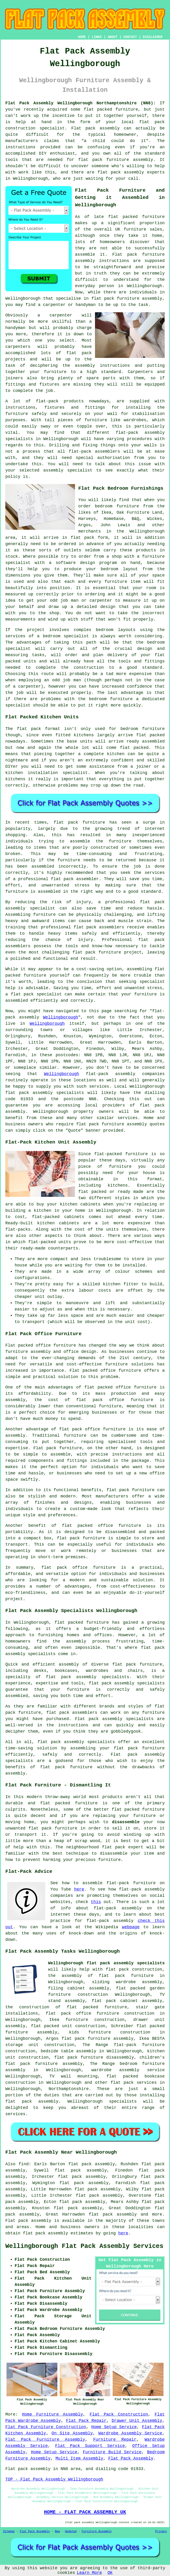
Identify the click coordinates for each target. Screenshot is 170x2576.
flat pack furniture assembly (115, 159)
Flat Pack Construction (119, 2414)
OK (110, 2572)
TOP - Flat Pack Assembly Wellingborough (54, 2479)
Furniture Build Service (112, 2452)
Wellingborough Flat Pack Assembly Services (84, 2246)
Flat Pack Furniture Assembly (45, 2439)
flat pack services (134, 2082)
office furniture (121, 1370)
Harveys (87, 518)
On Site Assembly (72, 2433)
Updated (70, 2531)
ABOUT (113, 37)
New (57, 2531)
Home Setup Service (114, 2427)
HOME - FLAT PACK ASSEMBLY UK (85, 2512)
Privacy (161, 2531)
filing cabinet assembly (78, 1988)
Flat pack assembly (28, 2220)
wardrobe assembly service (128, 2070)
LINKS (96, 37)
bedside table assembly (68, 2051)
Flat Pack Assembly (130, 2458)
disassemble (126, 1822)
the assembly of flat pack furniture (101, 1975)
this (96, 1902)
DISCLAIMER (152, 37)
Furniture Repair (114, 2439)
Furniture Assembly (97, 2531)
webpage (131, 1927)
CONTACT (130, 37)
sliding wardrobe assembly (127, 1982)
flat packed (134, 747)
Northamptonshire (69, 2089)
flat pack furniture (79, 822)
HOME (82, 37)
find (24, 2164)
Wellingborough (60, 1017)
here (79, 1889)
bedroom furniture (117, 506)
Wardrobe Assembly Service (130, 2433)
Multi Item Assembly (79, 2458)
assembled (153, 741)
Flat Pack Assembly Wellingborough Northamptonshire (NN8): (80, 103)
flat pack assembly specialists (44, 1092)
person (106, 286)
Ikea (106, 512)
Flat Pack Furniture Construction (45, 2427)
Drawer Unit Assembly (137, 2420)
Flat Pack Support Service (90, 2446)
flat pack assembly (45, 2233)
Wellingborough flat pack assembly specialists (106, 1963)
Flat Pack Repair (86, 2420)
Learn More (89, 2572)
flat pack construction (134, 1969)
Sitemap (9, 2531)
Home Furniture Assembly (52, 2414)
